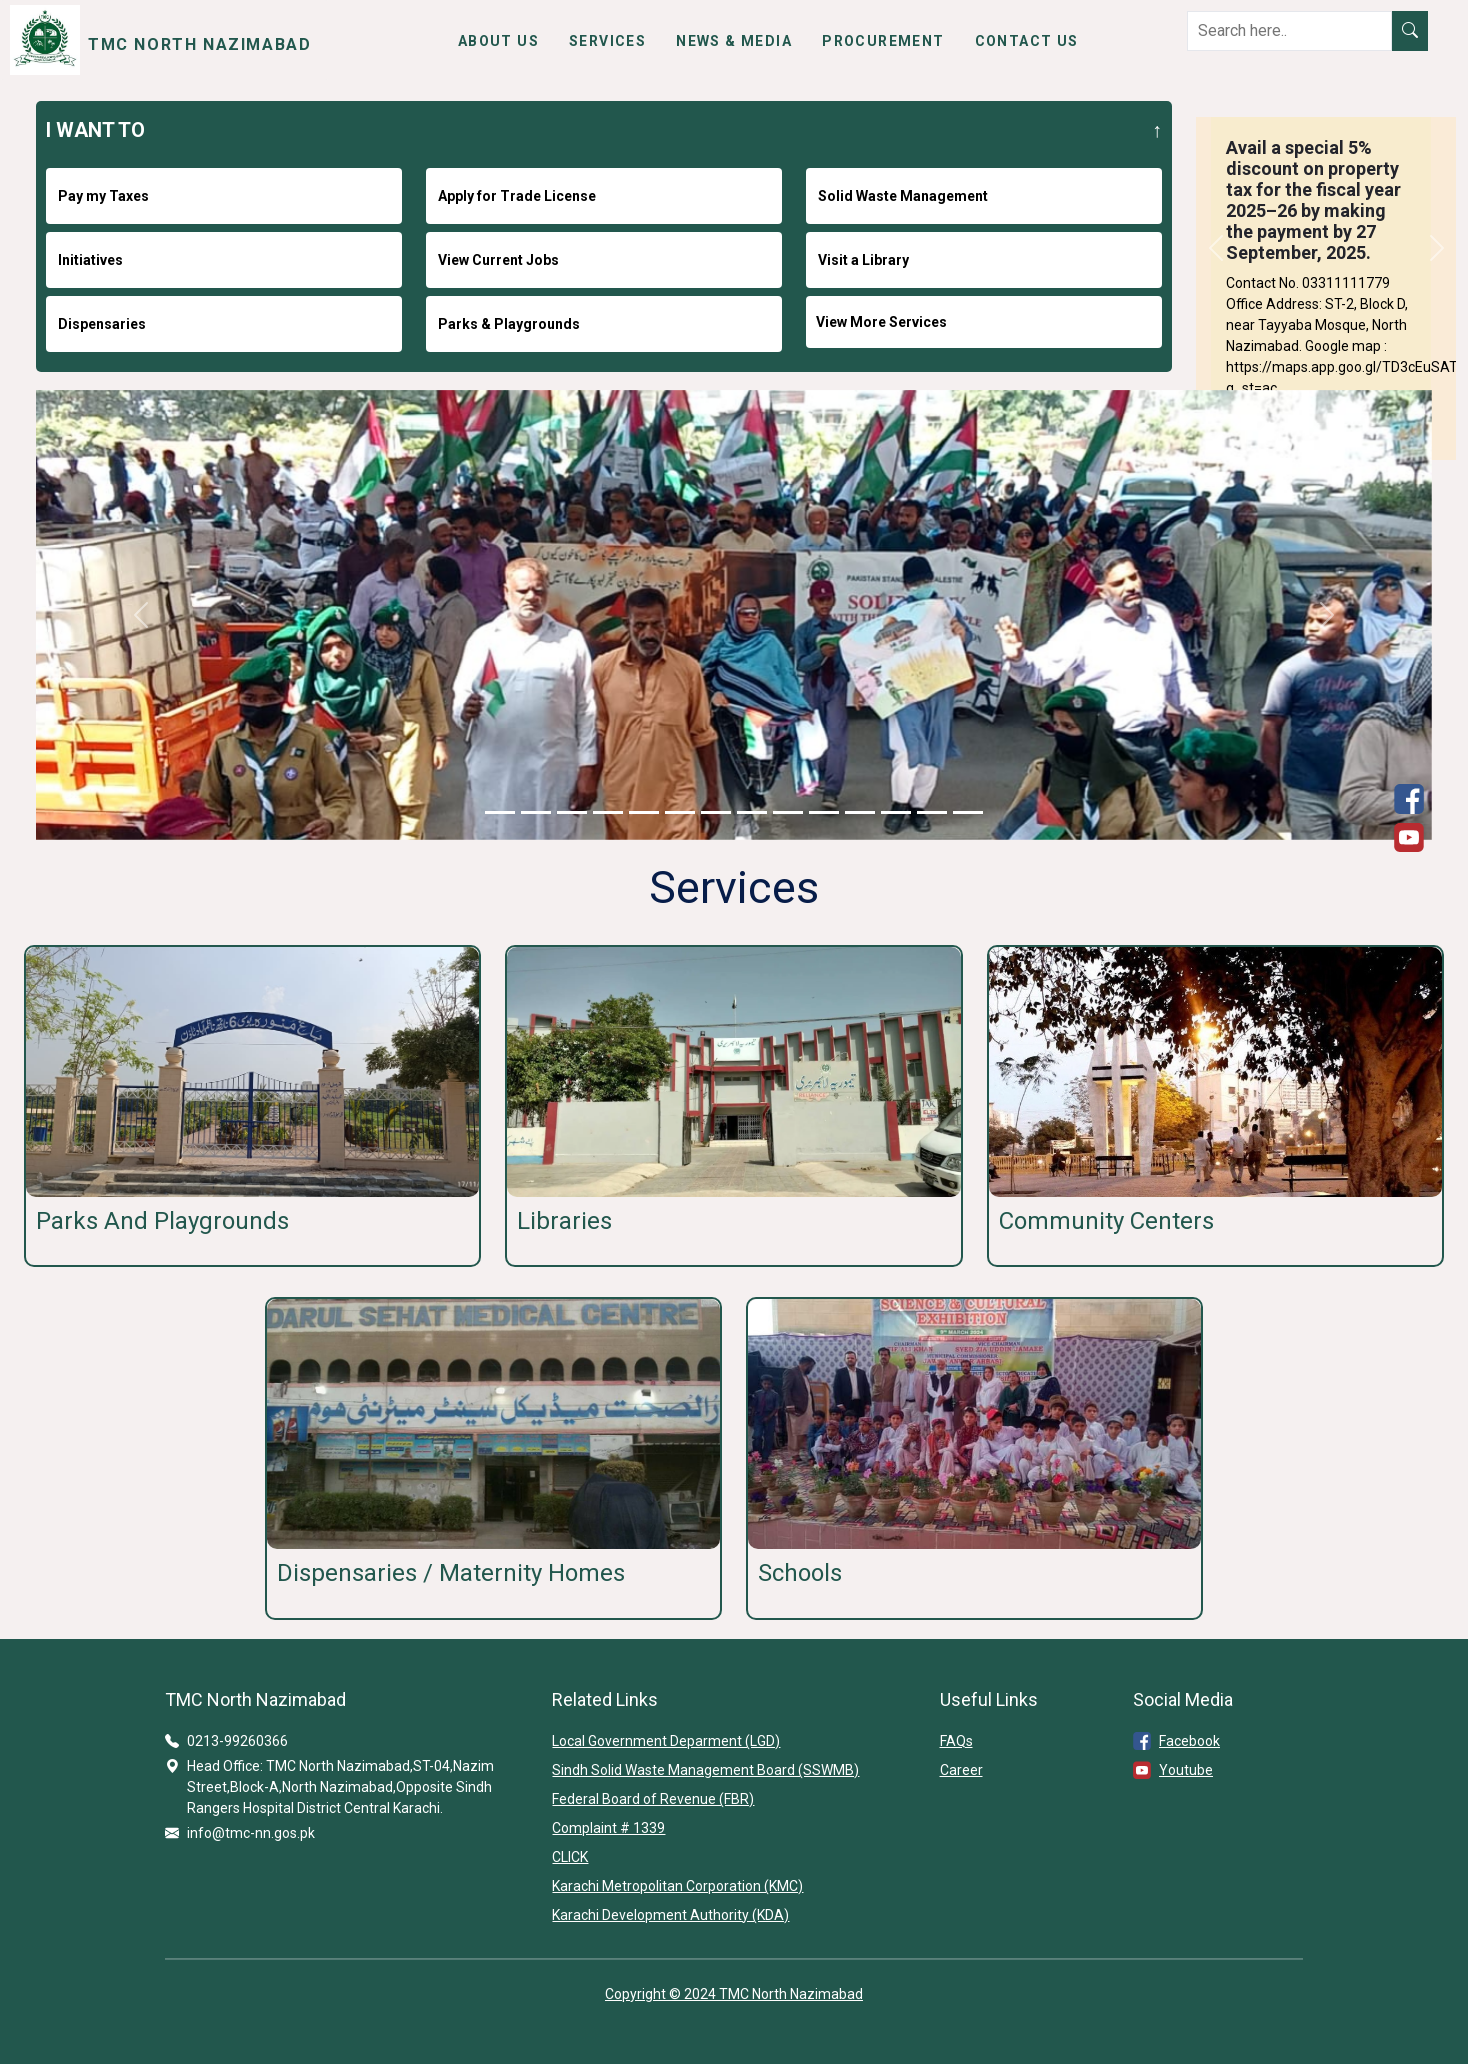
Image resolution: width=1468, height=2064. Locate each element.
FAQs (956, 1741)
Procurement (883, 41)
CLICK (570, 1857)
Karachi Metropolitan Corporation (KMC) (677, 1886)
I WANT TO (95, 130)
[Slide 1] (500, 812)
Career (961, 1770)
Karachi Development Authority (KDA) (670, 1915)
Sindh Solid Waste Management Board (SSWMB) (705, 1770)
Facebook (1189, 1741)
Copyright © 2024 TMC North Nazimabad (734, 1994)
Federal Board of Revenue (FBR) (653, 1799)
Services (607, 41)
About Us (498, 41)
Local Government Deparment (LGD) (666, 1741)
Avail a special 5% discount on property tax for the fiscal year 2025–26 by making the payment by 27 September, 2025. (1313, 200)
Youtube (1186, 1770)
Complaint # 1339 (608, 1828)
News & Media (734, 41)
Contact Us (1027, 41)
